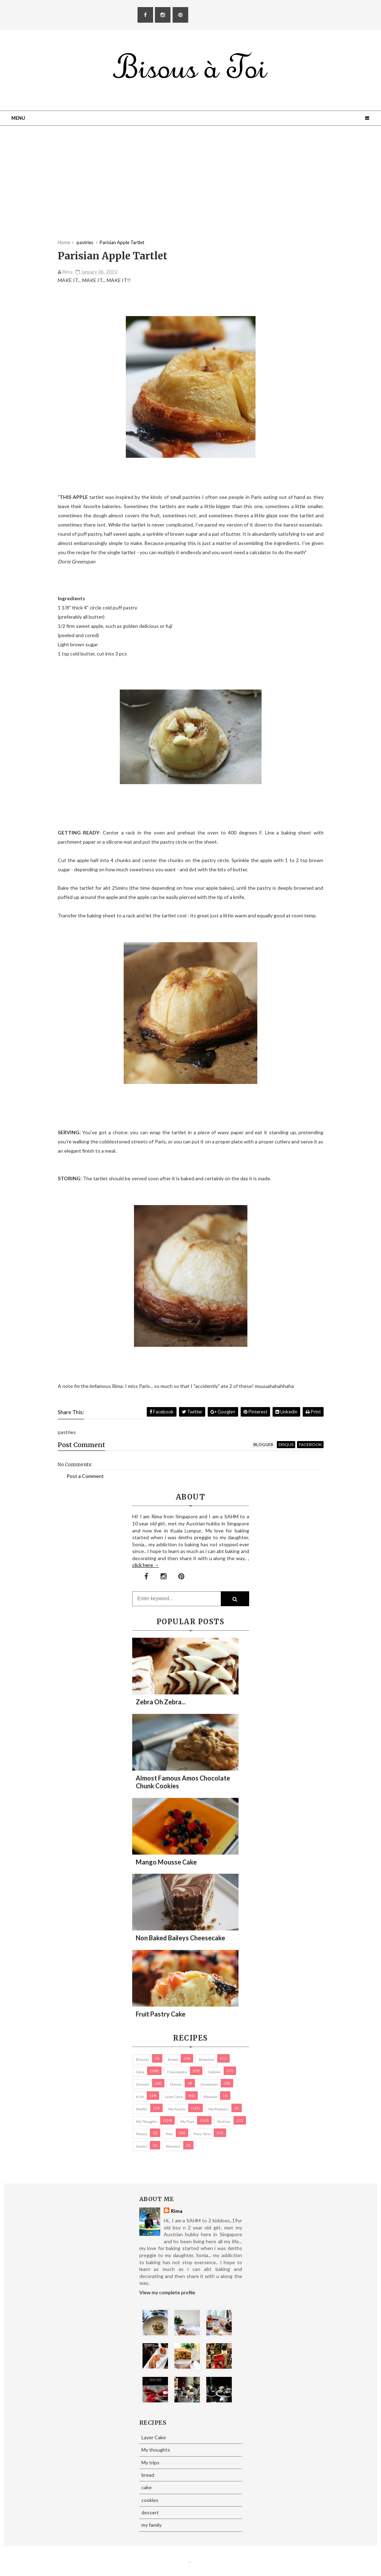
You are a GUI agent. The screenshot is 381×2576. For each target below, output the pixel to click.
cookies (214, 2072)
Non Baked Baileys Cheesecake (180, 1938)
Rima (177, 2211)
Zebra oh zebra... (161, 1702)
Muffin (141, 2109)
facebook (310, 1444)
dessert (142, 2084)
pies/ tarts (202, 2134)
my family (176, 2109)
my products (218, 2109)
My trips (187, 2121)
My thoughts (146, 2121)
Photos (141, 2134)
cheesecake (177, 2072)
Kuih (140, 2096)
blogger (263, 1444)
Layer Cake (174, 2096)
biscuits (142, 2059)
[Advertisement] (191, 189)
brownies (206, 2059)
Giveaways (209, 2084)
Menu (18, 118)
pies (169, 2134)
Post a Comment (85, 1476)
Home (64, 242)
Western (173, 2146)
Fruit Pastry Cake (160, 2014)
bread (173, 2059)
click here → (145, 1565)
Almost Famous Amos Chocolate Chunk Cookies (183, 1782)
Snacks (141, 2146)
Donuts (176, 2084)
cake (140, 2072)
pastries (224, 2121)
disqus (286, 1444)
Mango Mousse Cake (166, 1862)
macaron (210, 2096)
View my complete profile (167, 2292)
